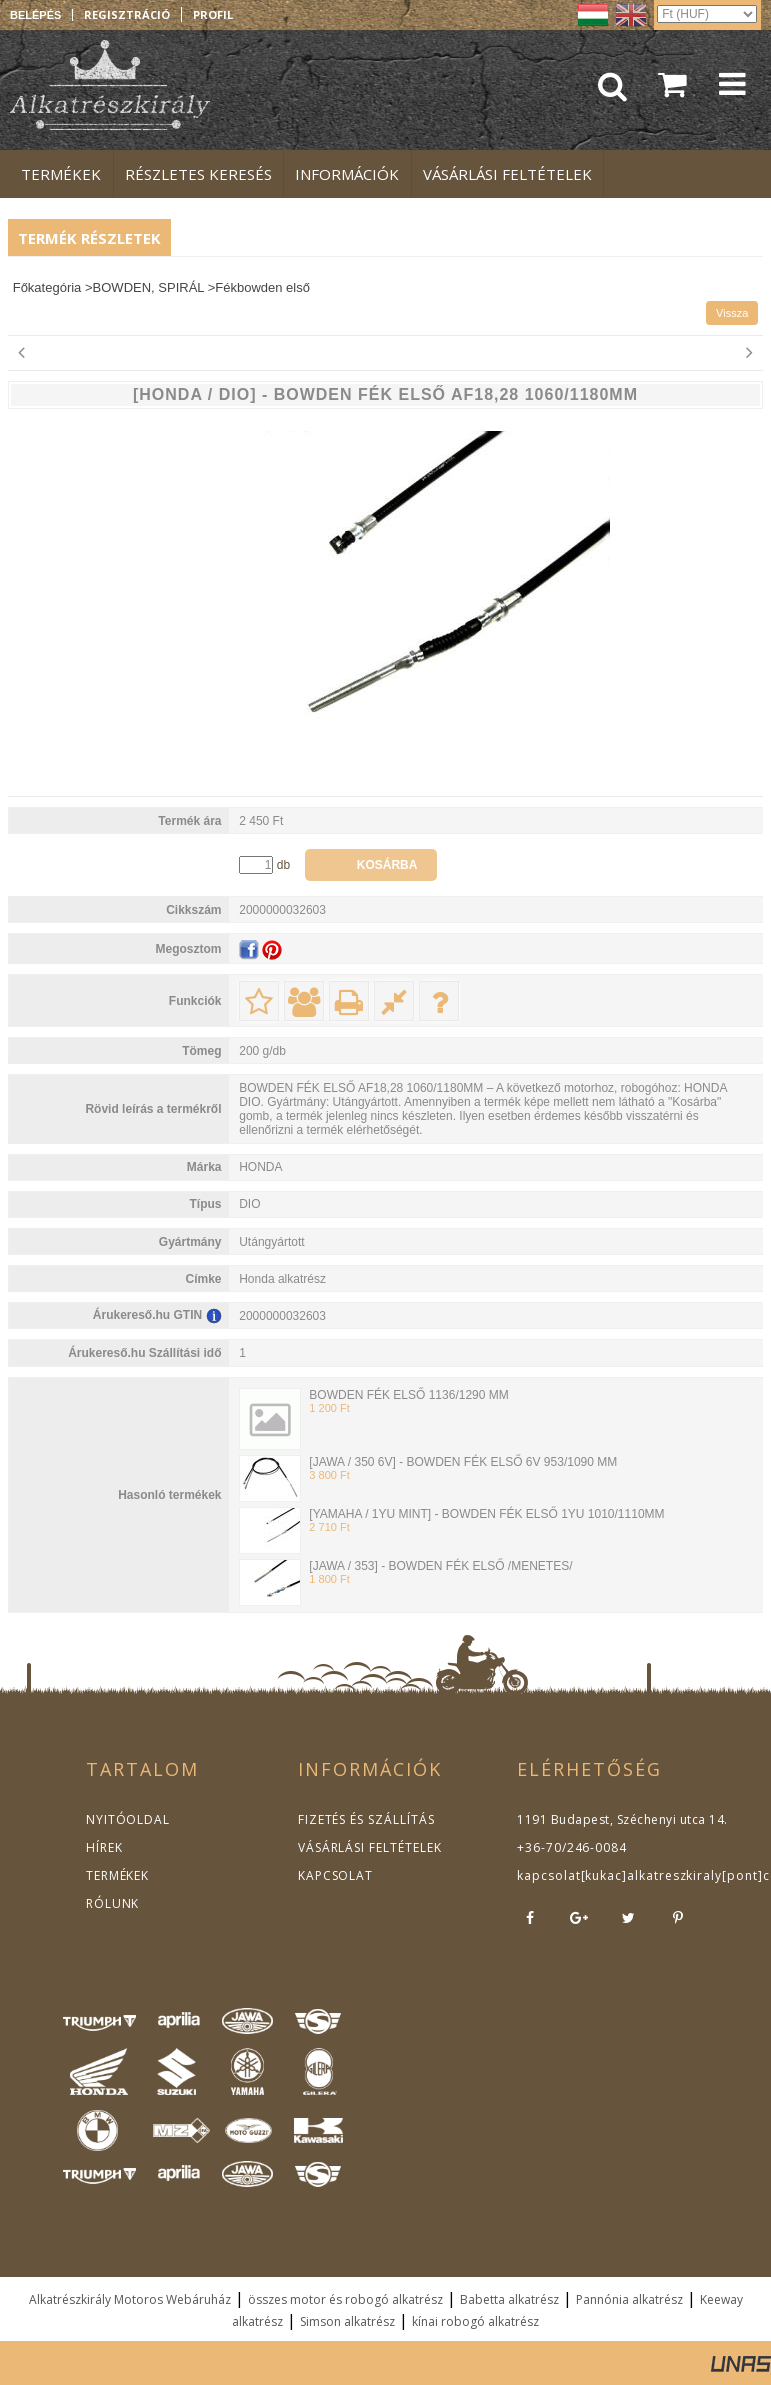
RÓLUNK (111, 1903)
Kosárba (387, 865)
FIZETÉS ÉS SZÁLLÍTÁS (362, 1819)
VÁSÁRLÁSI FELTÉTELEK (365, 1847)
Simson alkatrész (347, 2321)
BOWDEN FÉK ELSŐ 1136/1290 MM (408, 1395)
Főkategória (47, 287)
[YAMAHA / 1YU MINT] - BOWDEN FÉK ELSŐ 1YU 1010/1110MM (486, 1514)
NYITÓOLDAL (126, 1819)
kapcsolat (547, 1875)
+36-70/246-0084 (569, 1847)
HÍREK (103, 1847)
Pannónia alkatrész (629, 2299)
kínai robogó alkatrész (475, 2321)
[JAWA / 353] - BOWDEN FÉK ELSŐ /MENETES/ (440, 1566)
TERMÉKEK (116, 1875)
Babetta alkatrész (509, 2299)
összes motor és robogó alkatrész (345, 2299)
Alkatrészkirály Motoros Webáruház (130, 2299)
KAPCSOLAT (334, 1875)
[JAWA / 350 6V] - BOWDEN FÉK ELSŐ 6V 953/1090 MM (463, 1462)
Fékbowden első (262, 287)
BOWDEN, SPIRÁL (148, 287)
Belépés (35, 15)
